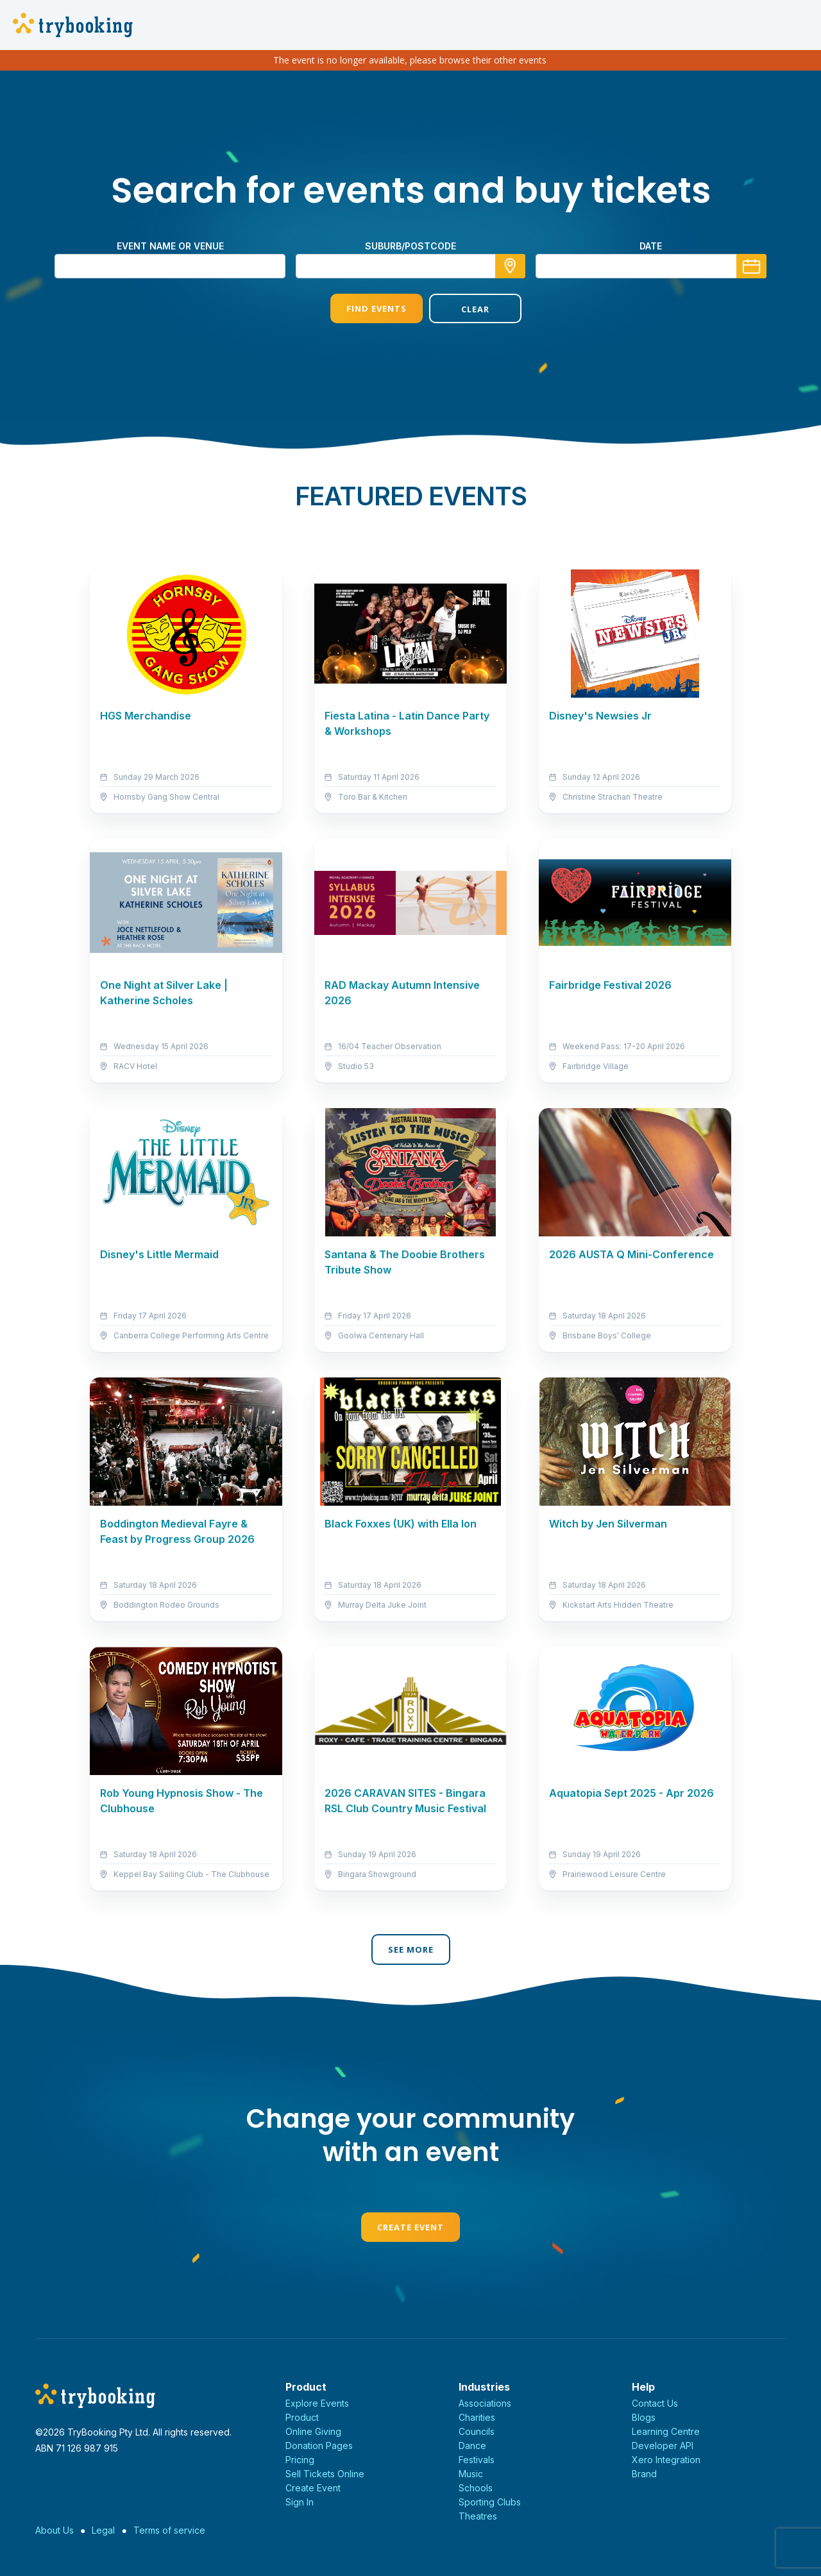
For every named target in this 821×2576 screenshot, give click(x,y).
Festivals (477, 2459)
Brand (644, 2473)
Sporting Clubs (490, 2501)
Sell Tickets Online (324, 2473)
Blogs (644, 2417)
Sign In (299, 2501)
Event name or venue (170, 245)
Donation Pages (319, 2445)
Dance (472, 2445)
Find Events (361, 308)
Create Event (410, 2227)
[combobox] (410, 266)
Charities (477, 2417)
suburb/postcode (410, 245)
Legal (103, 2530)
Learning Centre (666, 2431)
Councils (477, 2431)
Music (471, 2473)
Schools (476, 2487)
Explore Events (317, 2403)
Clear (460, 309)
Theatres (478, 2516)
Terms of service (169, 2530)
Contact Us (655, 2403)
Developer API (662, 2445)
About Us (54, 2530)
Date (650, 245)
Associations (485, 2403)
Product (302, 2417)
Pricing (299, 2459)
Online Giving (313, 2431)
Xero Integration (666, 2459)
